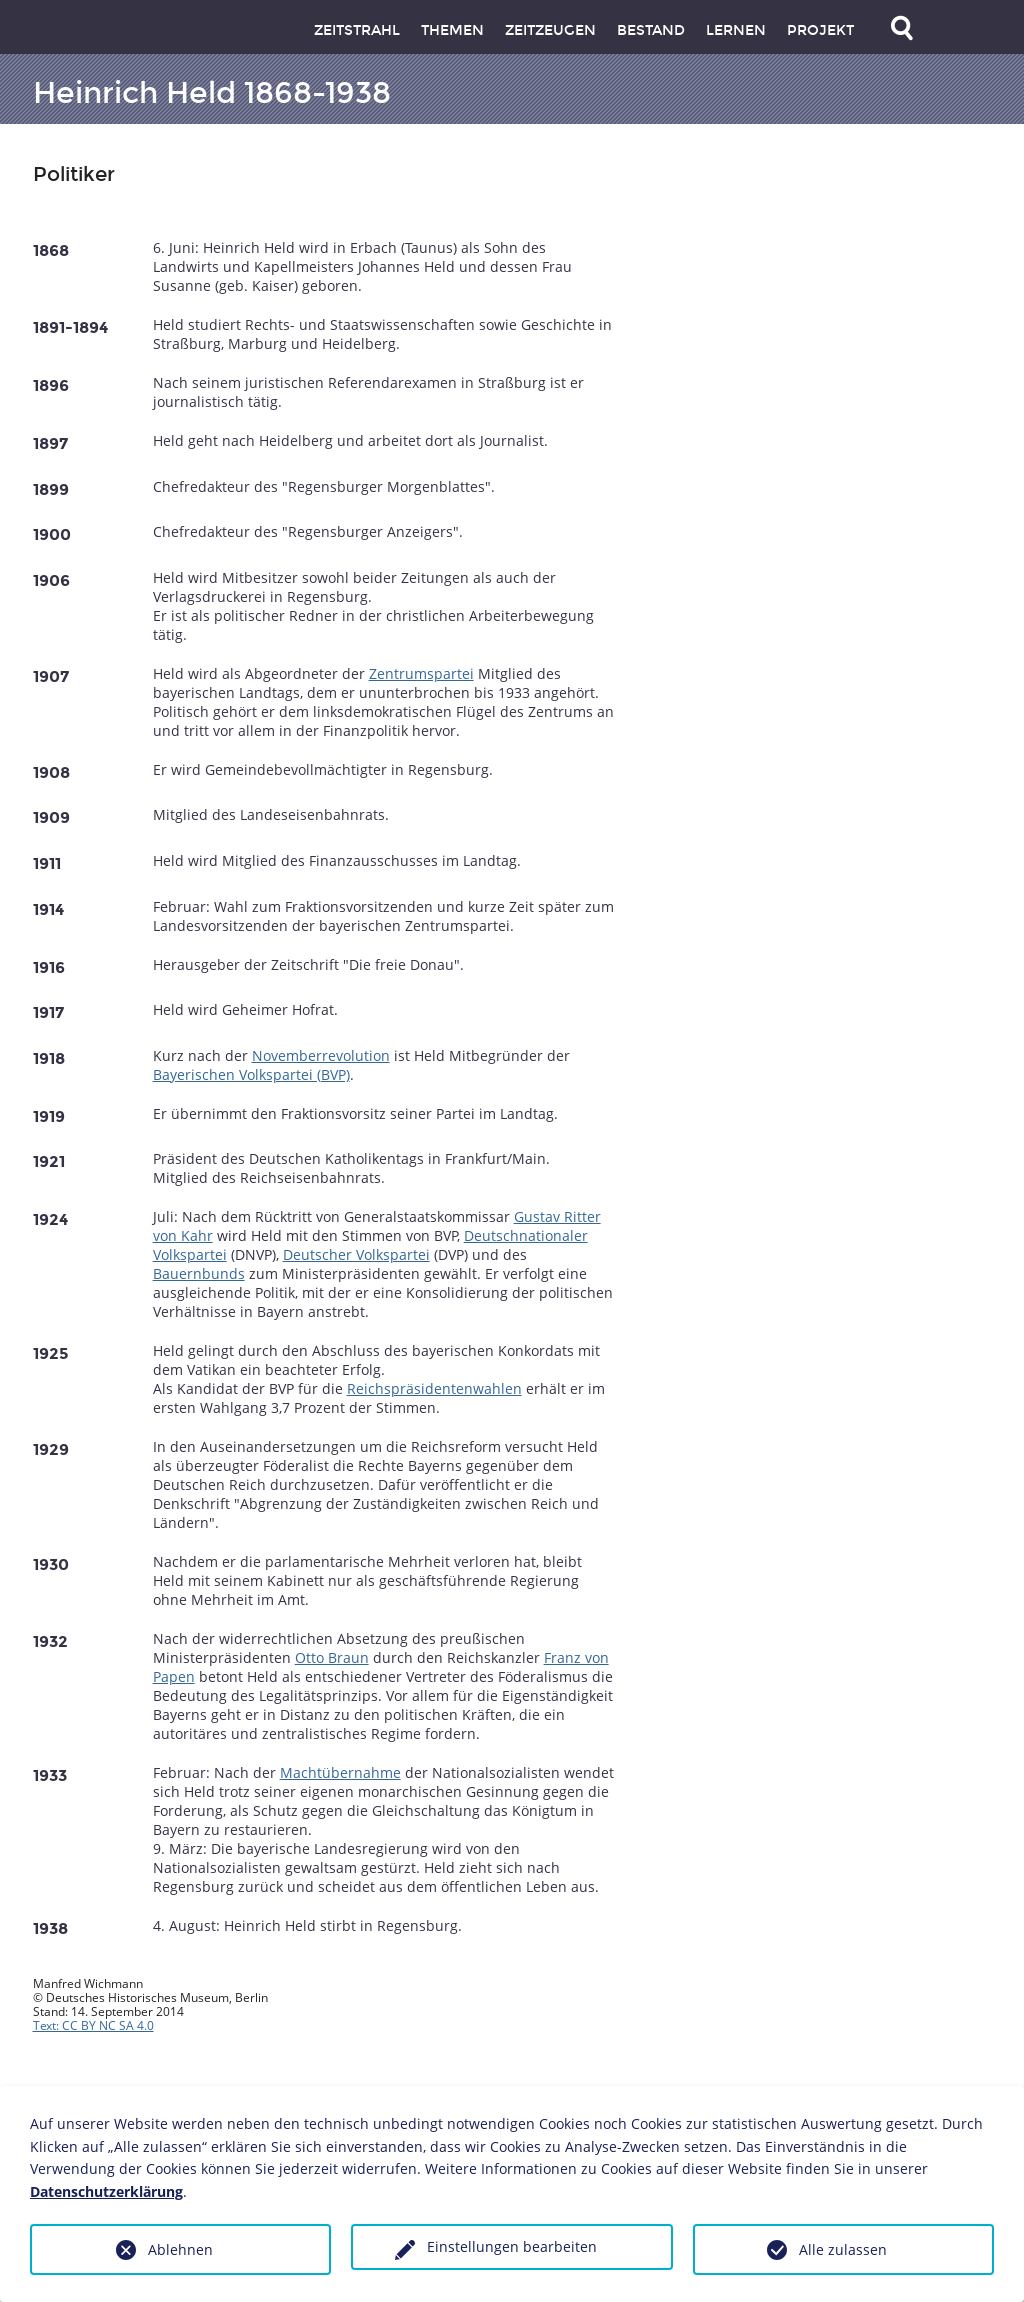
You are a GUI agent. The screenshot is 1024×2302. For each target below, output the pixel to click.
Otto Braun (332, 1657)
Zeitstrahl (357, 30)
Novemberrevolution (321, 1055)
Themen (452, 30)
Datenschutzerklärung (106, 2191)
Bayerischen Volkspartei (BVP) (251, 1074)
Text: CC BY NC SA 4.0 (93, 2025)
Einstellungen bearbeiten (512, 2246)
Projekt (820, 30)
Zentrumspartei (421, 673)
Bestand (651, 30)
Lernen (736, 30)
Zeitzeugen (550, 30)
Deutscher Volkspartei (356, 1254)
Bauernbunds (199, 1273)
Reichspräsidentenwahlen (434, 1388)
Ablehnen (180, 2249)
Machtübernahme (340, 1772)
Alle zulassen (843, 2249)
